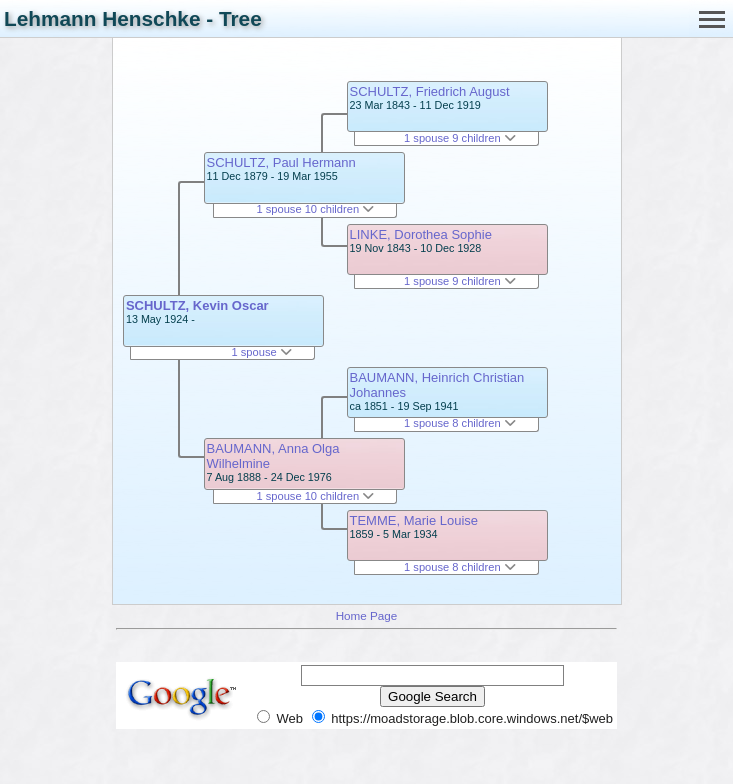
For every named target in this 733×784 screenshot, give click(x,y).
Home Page (367, 615)
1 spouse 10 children (315, 209)
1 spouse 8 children (460, 423)
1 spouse (261, 352)
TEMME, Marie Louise (414, 520)
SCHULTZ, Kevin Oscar (197, 305)
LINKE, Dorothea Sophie (421, 234)
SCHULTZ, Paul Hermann (281, 162)
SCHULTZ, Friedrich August (430, 91)
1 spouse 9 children (460, 138)
